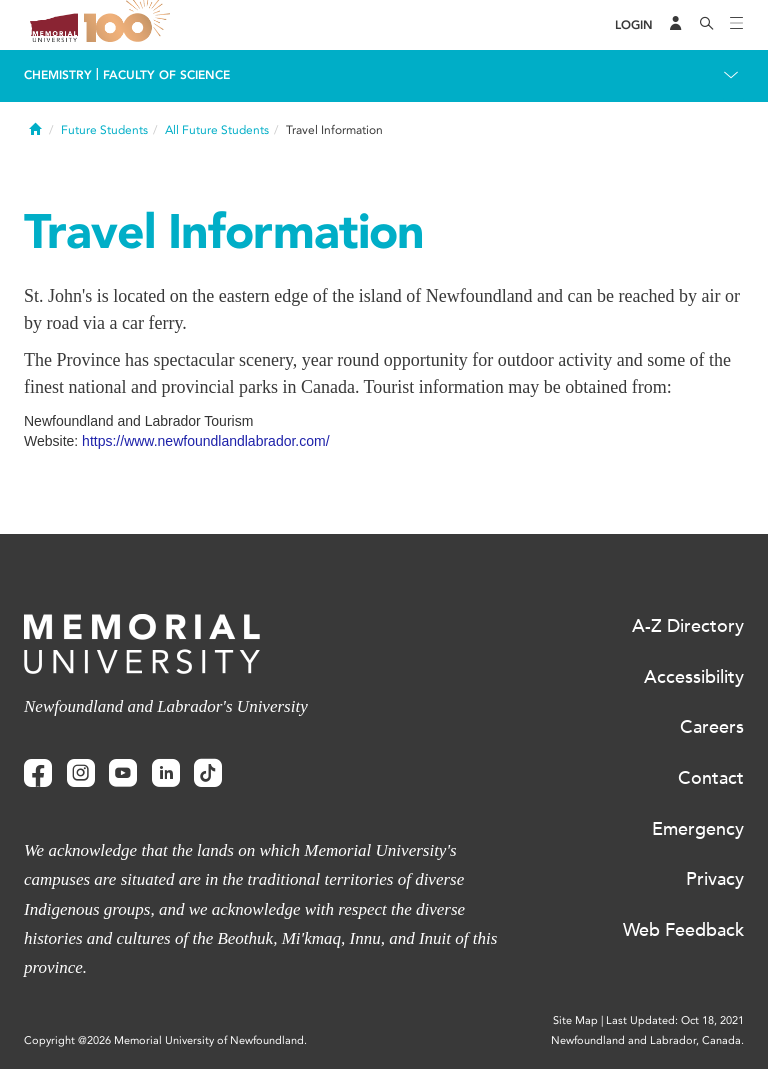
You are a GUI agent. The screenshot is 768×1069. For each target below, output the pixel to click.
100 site (130, 25)
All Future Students (217, 130)
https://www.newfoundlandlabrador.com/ (205, 441)
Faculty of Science (166, 75)
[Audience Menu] (676, 25)
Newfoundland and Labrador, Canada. (647, 1040)
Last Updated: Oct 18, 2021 (675, 1020)
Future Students (104, 130)
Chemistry (58, 75)
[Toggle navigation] (737, 25)
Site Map (575, 1020)
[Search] (707, 25)
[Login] (634, 25)
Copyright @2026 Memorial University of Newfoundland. (165, 1040)
